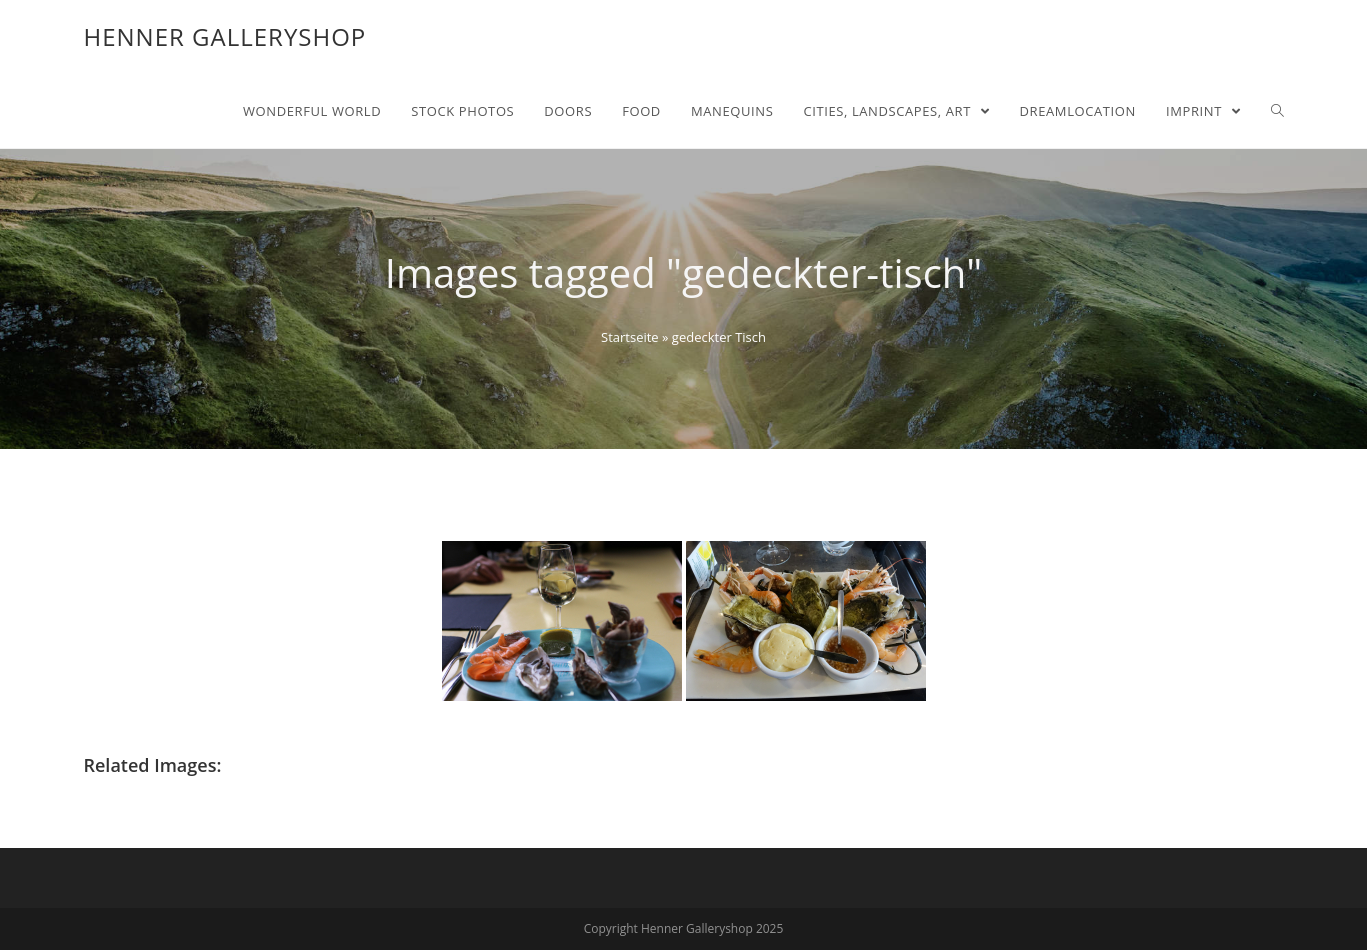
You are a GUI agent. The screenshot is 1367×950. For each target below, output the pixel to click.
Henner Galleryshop (225, 36)
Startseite (630, 337)
